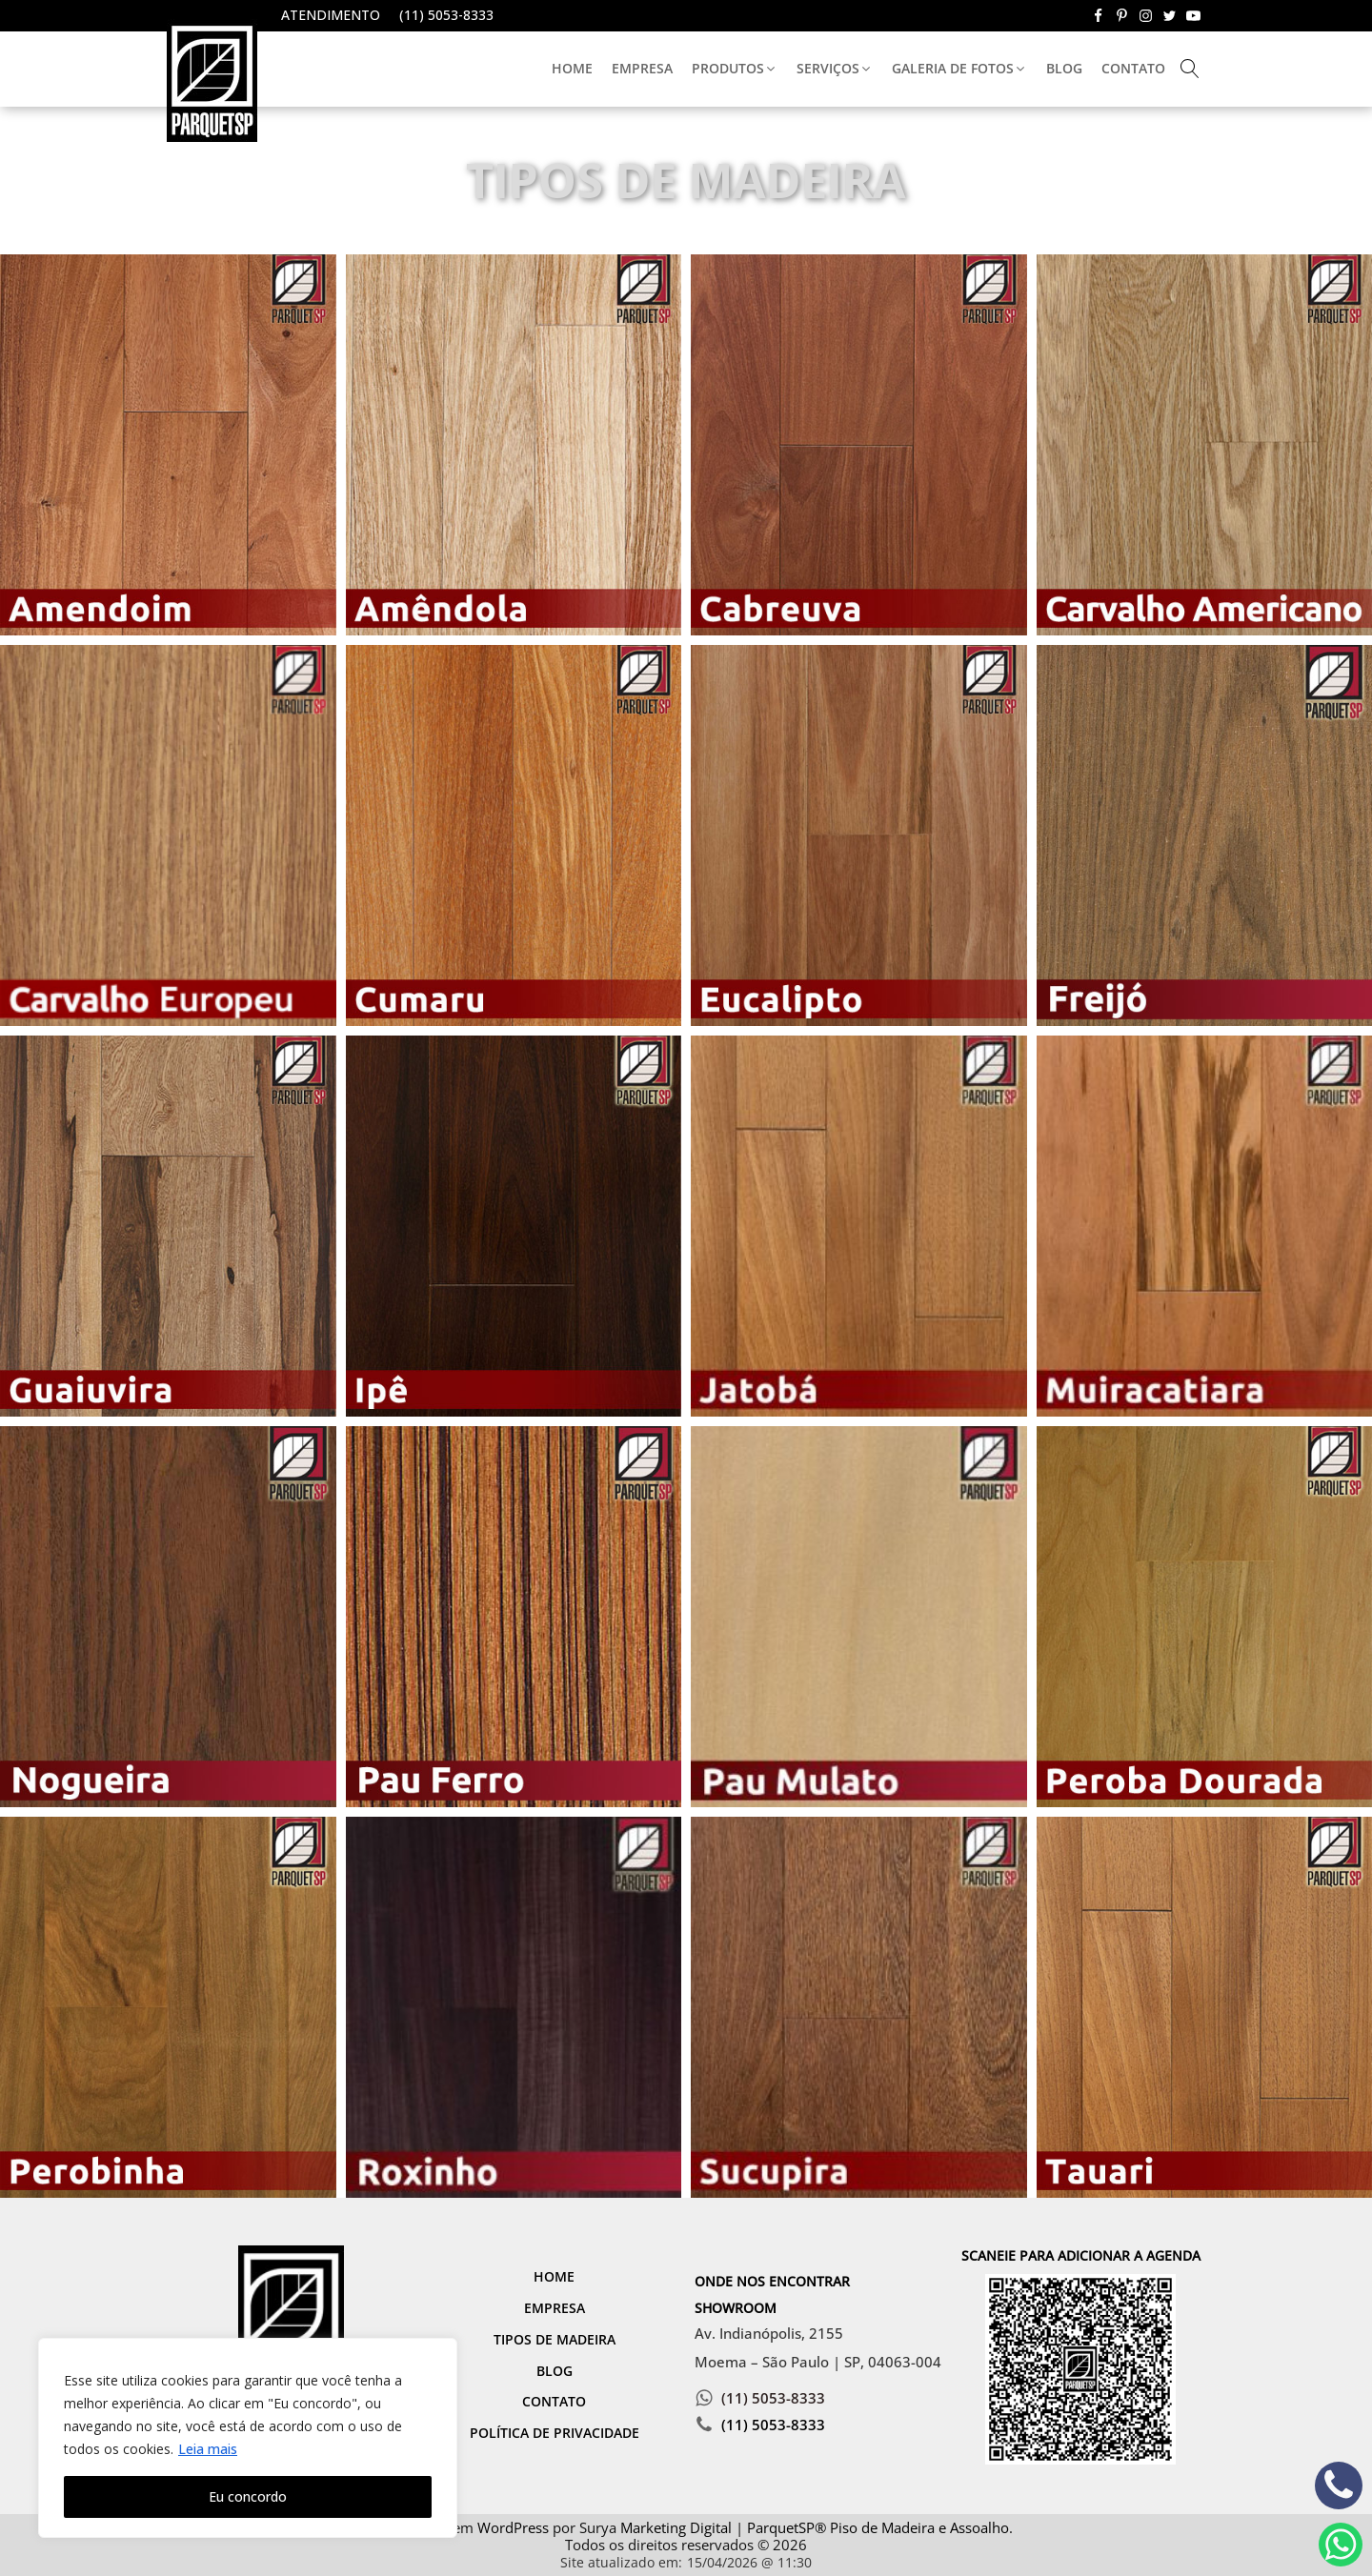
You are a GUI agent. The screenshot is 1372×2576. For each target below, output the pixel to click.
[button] (734, 69)
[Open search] (1190, 68)
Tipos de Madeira (554, 2339)
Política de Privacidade (554, 2433)
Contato (1133, 68)
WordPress (513, 2527)
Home (572, 68)
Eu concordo (248, 2496)
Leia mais (207, 2449)
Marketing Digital (676, 2527)
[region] (247, 2438)
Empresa (642, 68)
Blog (1064, 68)
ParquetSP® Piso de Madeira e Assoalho (878, 2527)
